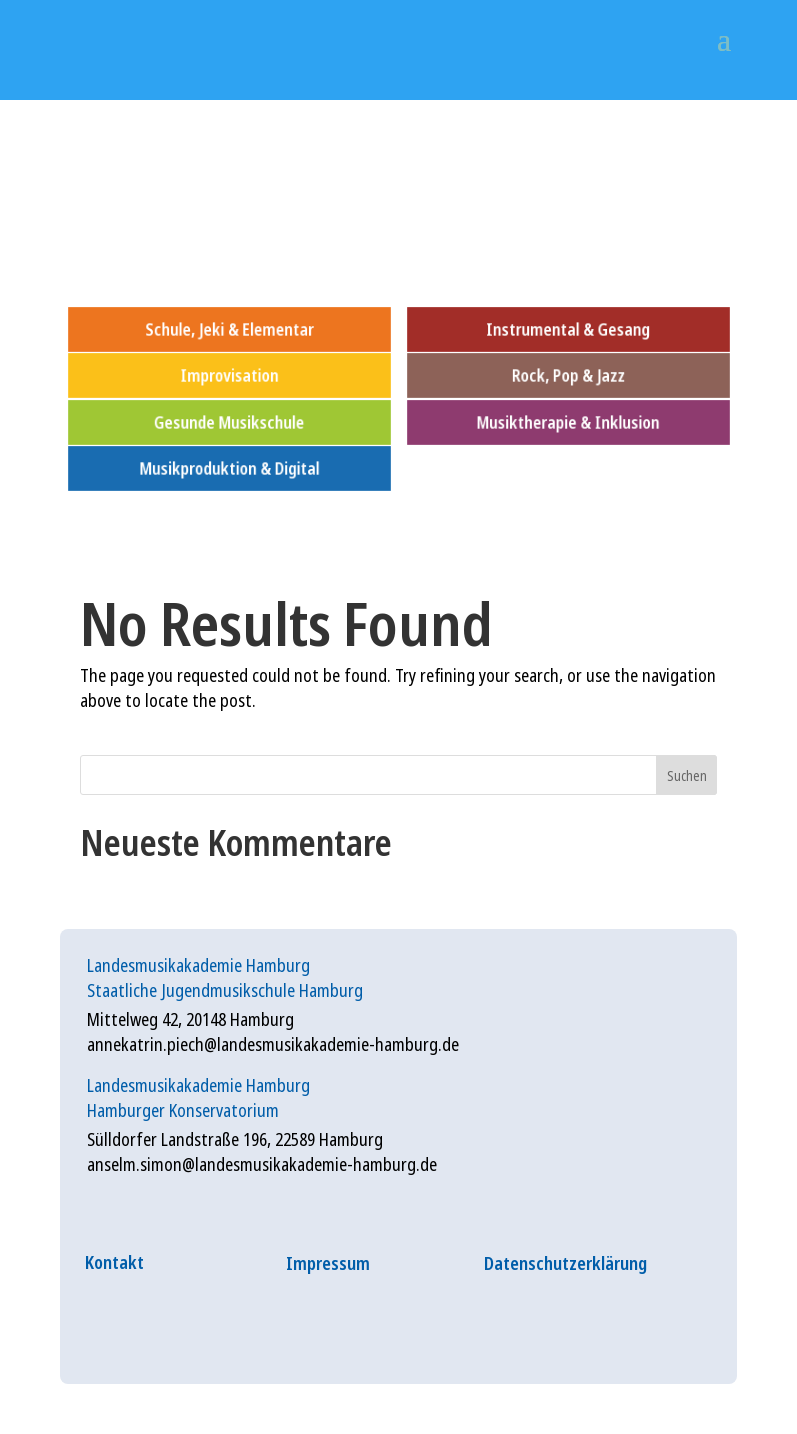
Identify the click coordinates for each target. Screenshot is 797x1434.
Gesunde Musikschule (229, 421)
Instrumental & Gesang (568, 328)
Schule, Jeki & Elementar (229, 328)
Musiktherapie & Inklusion (568, 421)
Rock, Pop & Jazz (567, 375)
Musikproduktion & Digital (229, 468)
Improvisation (229, 375)
